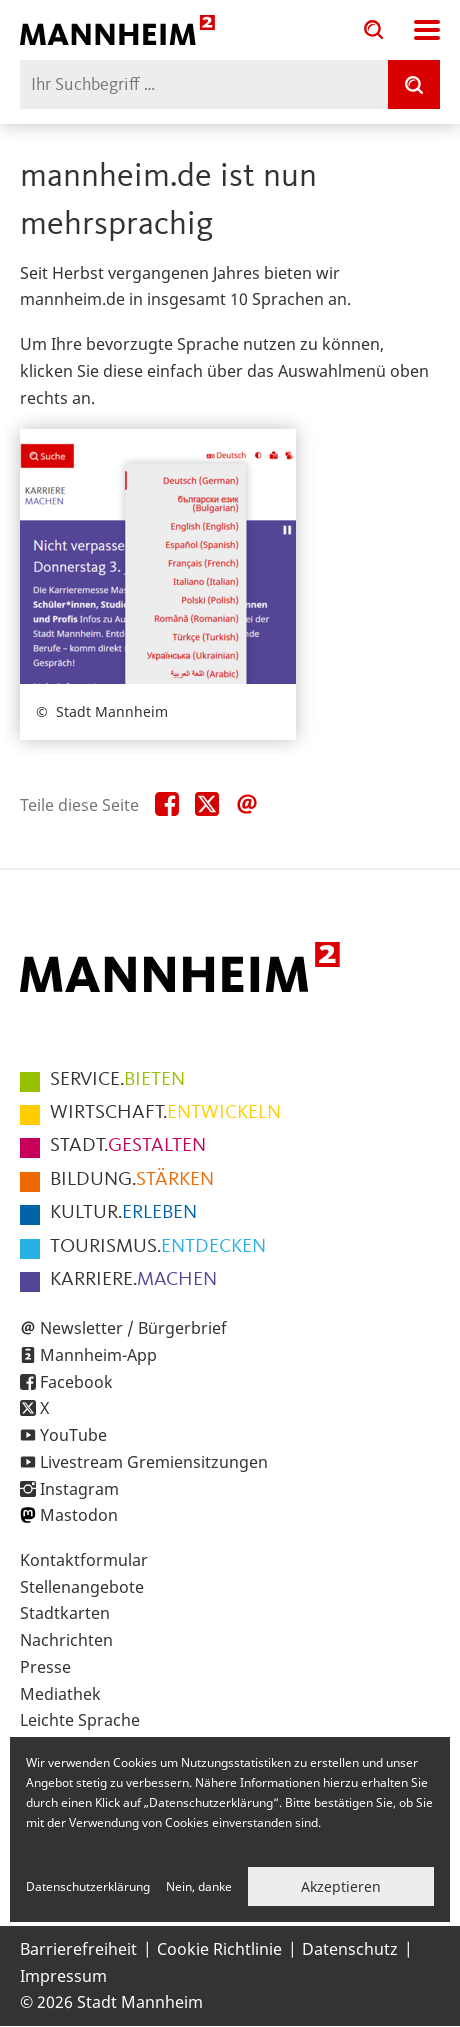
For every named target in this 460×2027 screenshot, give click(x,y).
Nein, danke (199, 1886)
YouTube (73, 1435)
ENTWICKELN (165, 1113)
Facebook (76, 1382)
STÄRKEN (132, 1180)
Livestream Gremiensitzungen (154, 1462)
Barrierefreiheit (78, 1949)
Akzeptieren (341, 1886)
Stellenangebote (82, 1587)
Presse (45, 1667)
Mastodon (79, 1515)
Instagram (79, 1489)
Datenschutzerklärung (88, 1886)
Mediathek (60, 1694)
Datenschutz (350, 1949)
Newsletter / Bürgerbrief (133, 1328)
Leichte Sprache (80, 1720)
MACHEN (133, 1280)
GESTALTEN (128, 1146)
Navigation (427, 30)
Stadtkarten (65, 1613)
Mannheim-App (98, 1355)
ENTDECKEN (158, 1247)
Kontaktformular (84, 1560)
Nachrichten (66, 1640)
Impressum (63, 1976)
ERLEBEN (123, 1213)
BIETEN (117, 1080)
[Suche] (414, 84)
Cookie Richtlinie (219, 1949)
